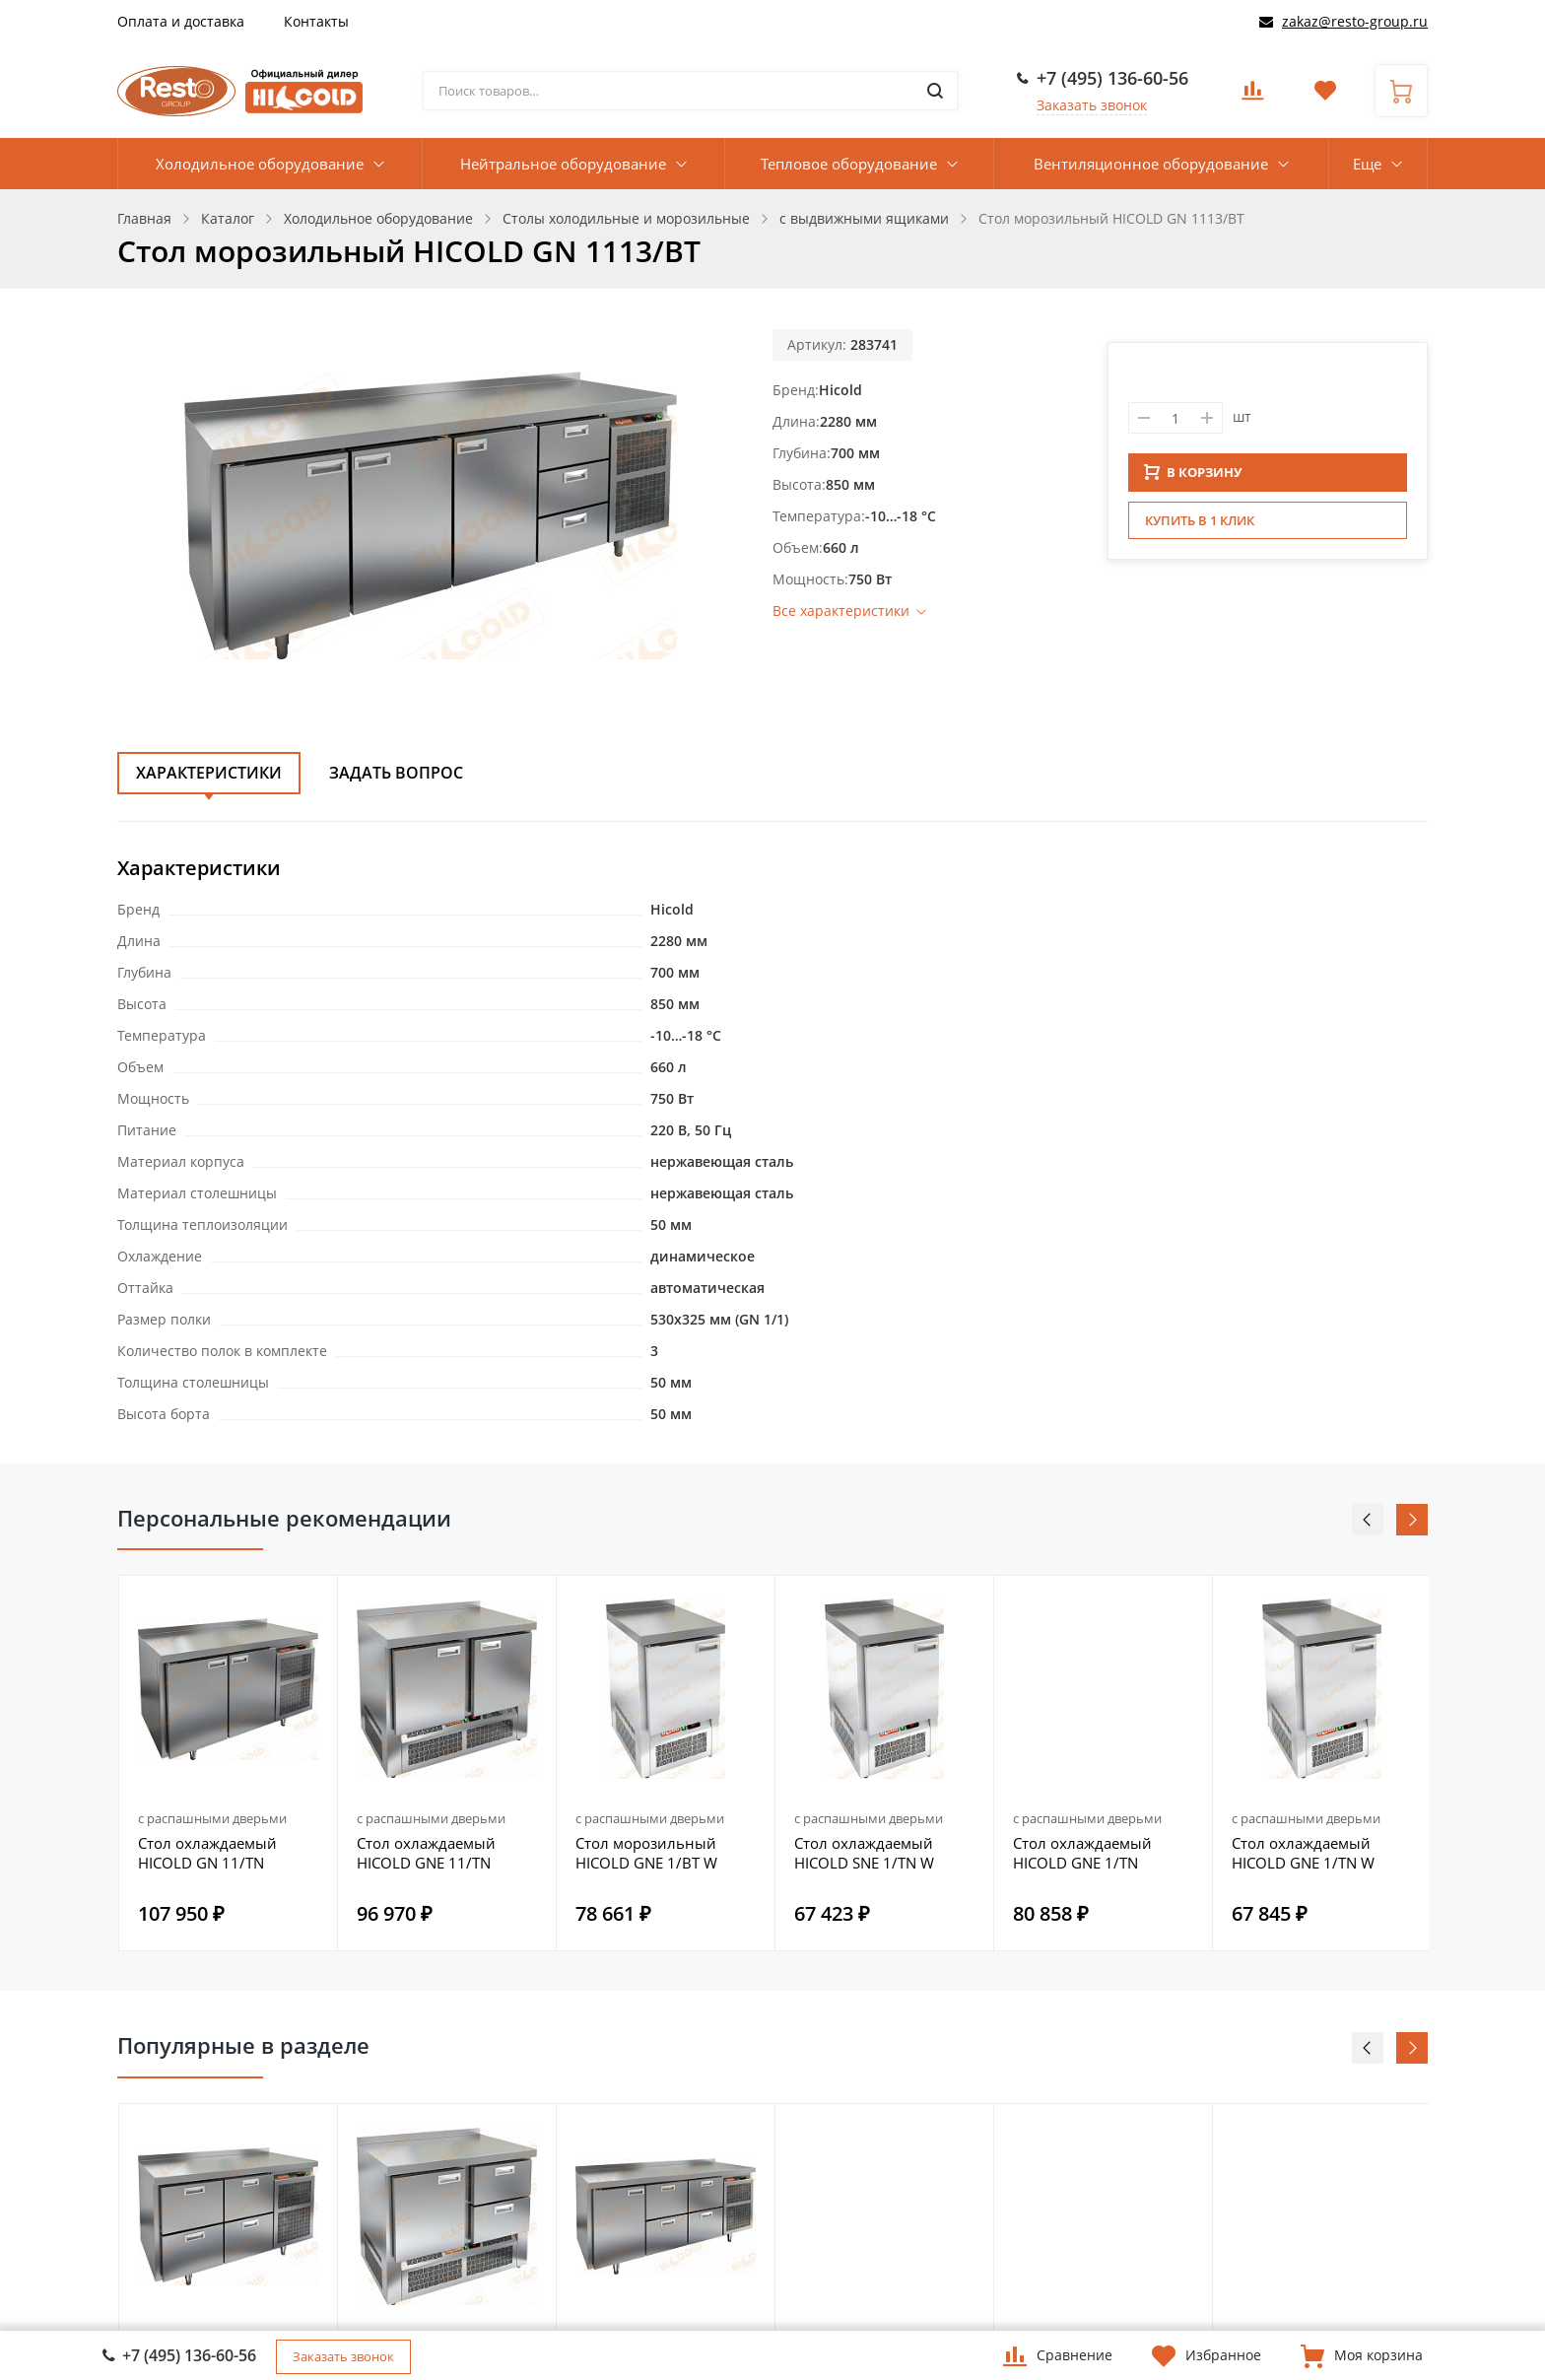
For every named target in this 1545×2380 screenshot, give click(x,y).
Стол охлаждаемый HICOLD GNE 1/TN (1082, 1852)
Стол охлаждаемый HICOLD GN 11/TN (207, 1852)
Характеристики (209, 772)
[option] (228, 1763)
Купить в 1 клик (1199, 526)
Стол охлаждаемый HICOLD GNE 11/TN (426, 1852)
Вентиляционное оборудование (1151, 163)
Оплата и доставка (180, 21)
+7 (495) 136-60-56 (1112, 78)
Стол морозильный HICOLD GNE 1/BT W (646, 1852)
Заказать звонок (1092, 105)
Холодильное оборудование (260, 163)
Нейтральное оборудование (563, 163)
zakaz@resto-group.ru (1355, 21)
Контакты (316, 21)
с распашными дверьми (212, 1818)
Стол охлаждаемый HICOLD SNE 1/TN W (864, 1852)
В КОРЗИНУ (1193, 478)
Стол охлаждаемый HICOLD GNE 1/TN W (1303, 1852)
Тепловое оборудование (849, 163)
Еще (1367, 163)
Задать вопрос (396, 772)
